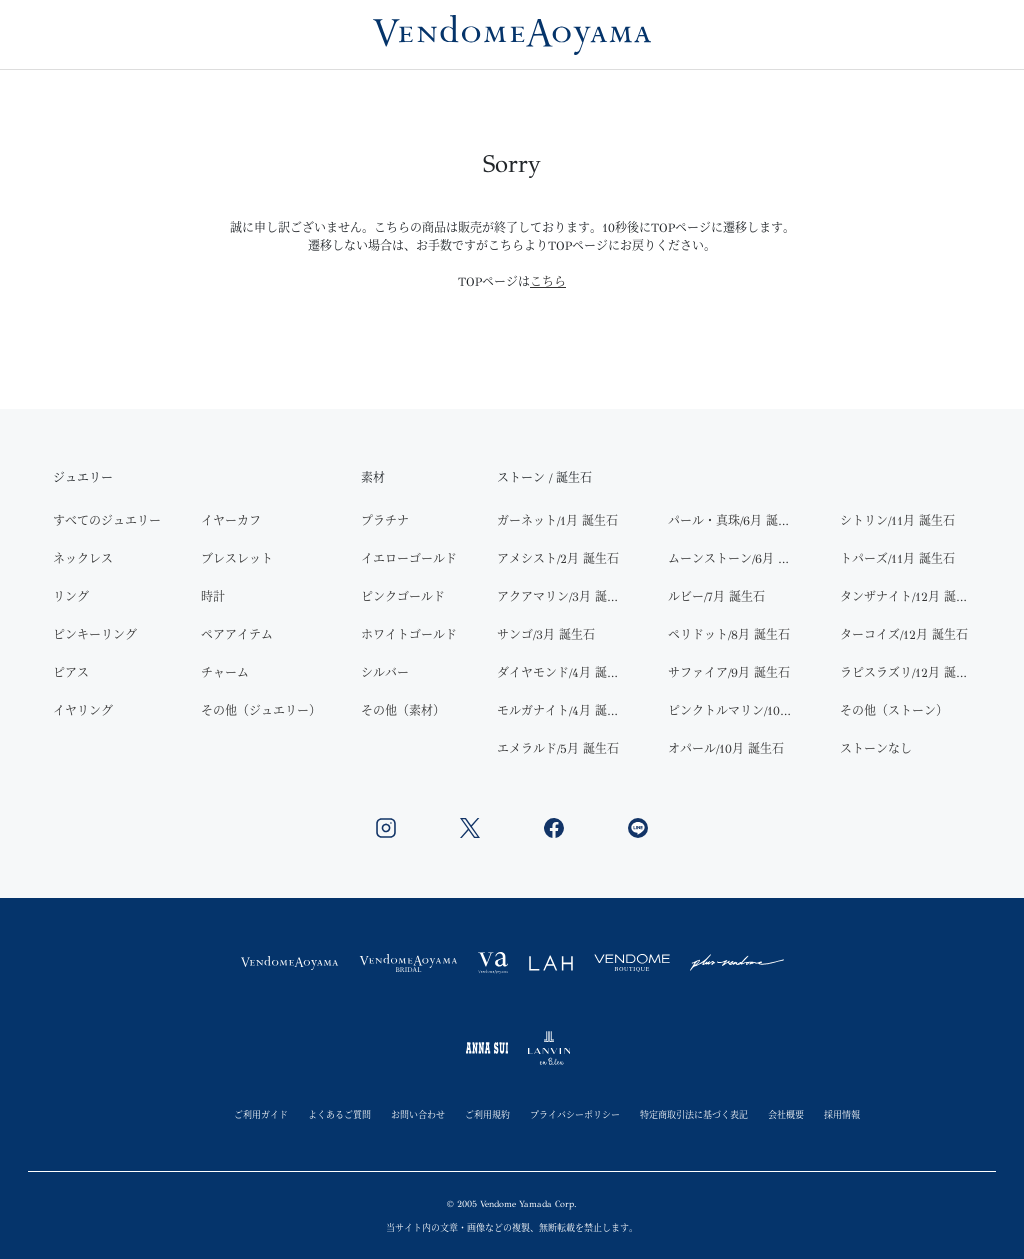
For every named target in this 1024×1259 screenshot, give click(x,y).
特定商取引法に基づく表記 (694, 1114)
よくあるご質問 (339, 1114)
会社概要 (786, 1114)
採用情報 (842, 1114)
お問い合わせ (418, 1114)
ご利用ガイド (261, 1114)
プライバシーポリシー (575, 1114)
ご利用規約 (487, 1114)
